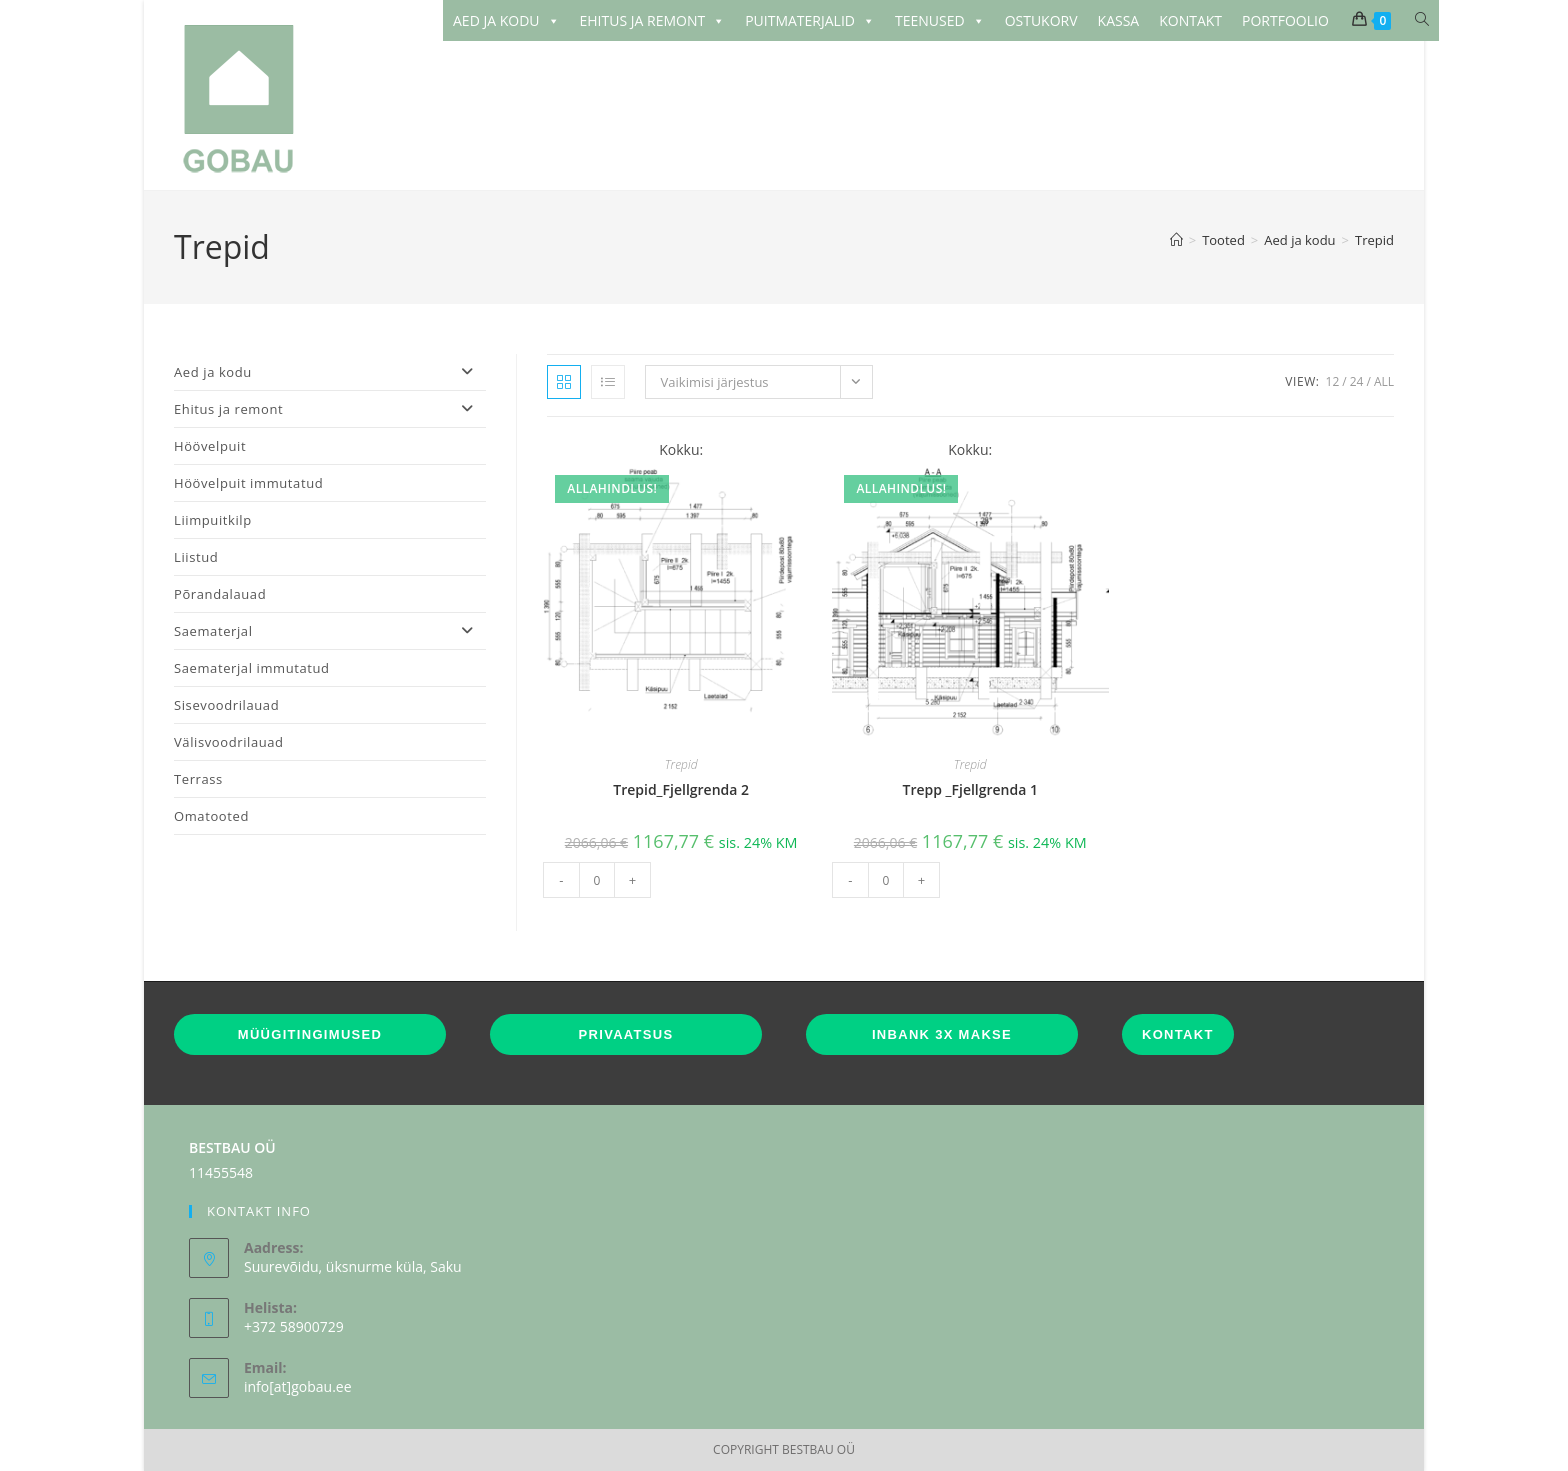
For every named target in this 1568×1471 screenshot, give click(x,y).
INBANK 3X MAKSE (942, 1034)
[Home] (1176, 240)
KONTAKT (1190, 20)
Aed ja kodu (330, 372)
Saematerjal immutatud (252, 668)
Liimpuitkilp (213, 520)
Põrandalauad (220, 594)
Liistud (196, 557)
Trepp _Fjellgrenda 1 (970, 789)
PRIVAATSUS (626, 1034)
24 (1357, 381)
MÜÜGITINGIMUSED (310, 1034)
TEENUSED (940, 21)
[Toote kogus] (597, 880)
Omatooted (211, 816)
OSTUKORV (1041, 20)
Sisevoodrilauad (226, 705)
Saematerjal (330, 631)
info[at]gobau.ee (298, 1386)
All (1384, 381)
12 (1333, 381)
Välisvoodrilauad (229, 742)
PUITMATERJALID (810, 21)
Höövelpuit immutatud (248, 483)
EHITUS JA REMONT (653, 21)
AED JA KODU (506, 21)
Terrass (198, 779)
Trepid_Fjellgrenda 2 (681, 789)
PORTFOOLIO (1285, 20)
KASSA (1119, 20)
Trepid (1374, 240)
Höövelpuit (210, 446)
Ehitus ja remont (330, 409)
